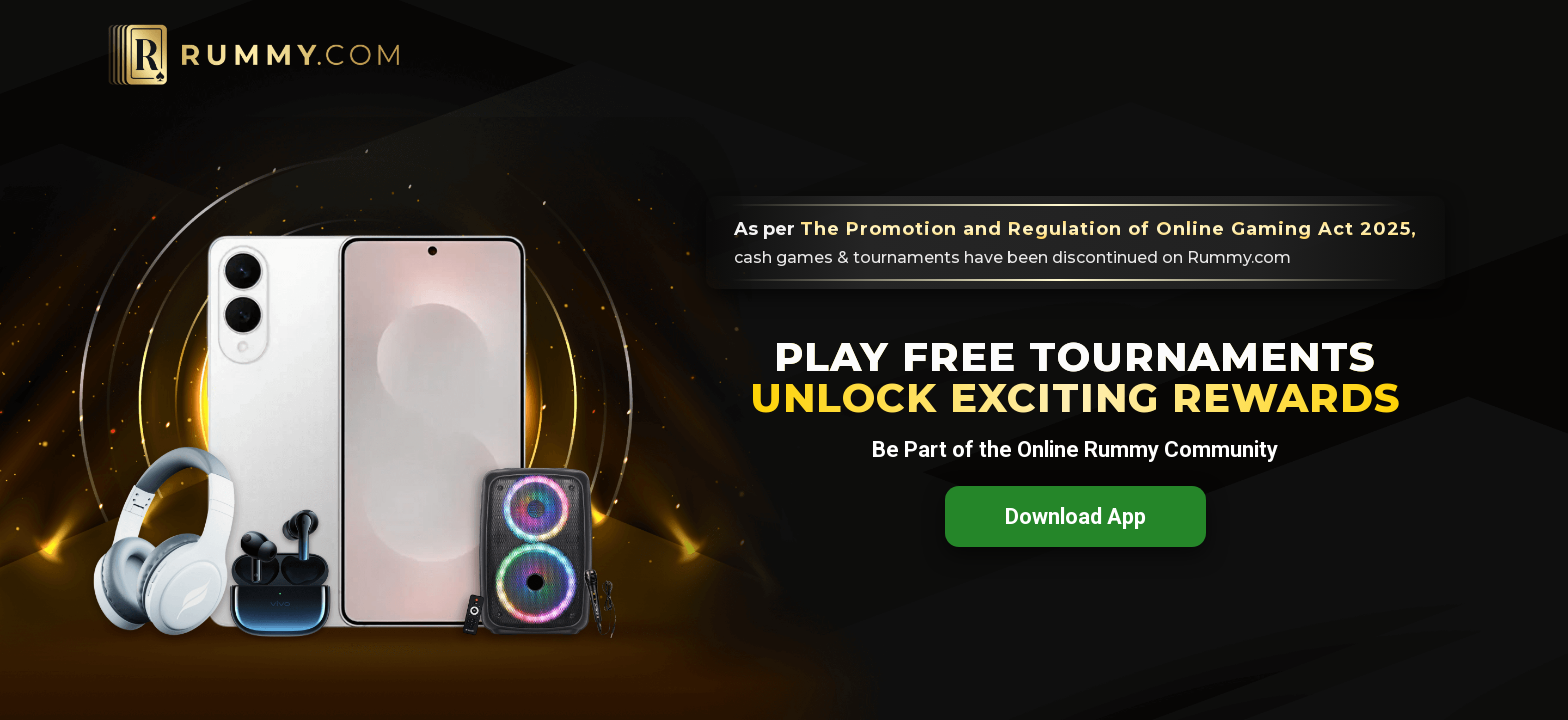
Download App (1075, 516)
